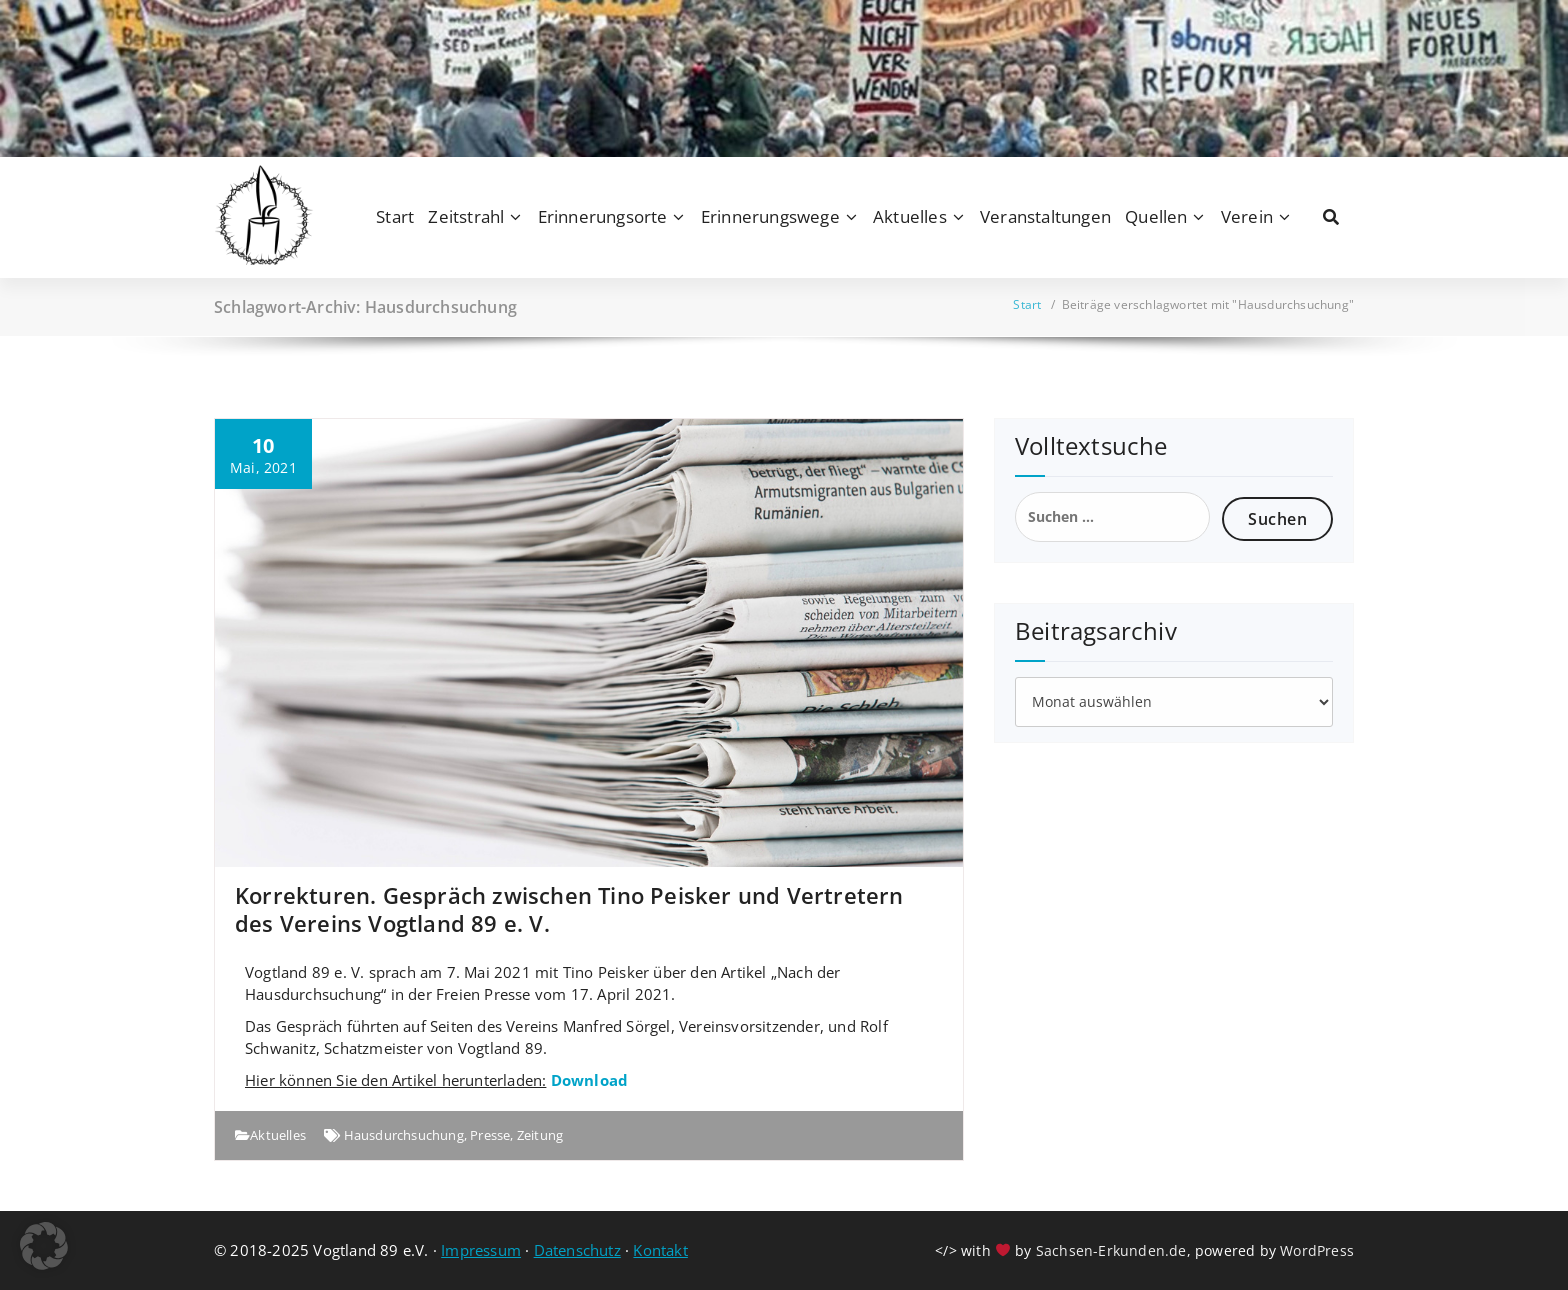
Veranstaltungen (1045, 216)
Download (590, 1080)
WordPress (1317, 1250)
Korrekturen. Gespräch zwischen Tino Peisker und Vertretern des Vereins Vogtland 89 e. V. (569, 909)
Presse (490, 1135)
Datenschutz (577, 1250)
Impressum (481, 1250)
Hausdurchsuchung (404, 1135)
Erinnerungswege (770, 216)
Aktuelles (910, 216)
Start (395, 216)
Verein (1247, 216)
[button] (44, 1246)
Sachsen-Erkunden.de (1111, 1250)
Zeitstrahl (466, 216)
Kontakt (660, 1250)
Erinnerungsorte (603, 216)
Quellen (1156, 216)
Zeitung (540, 1135)
